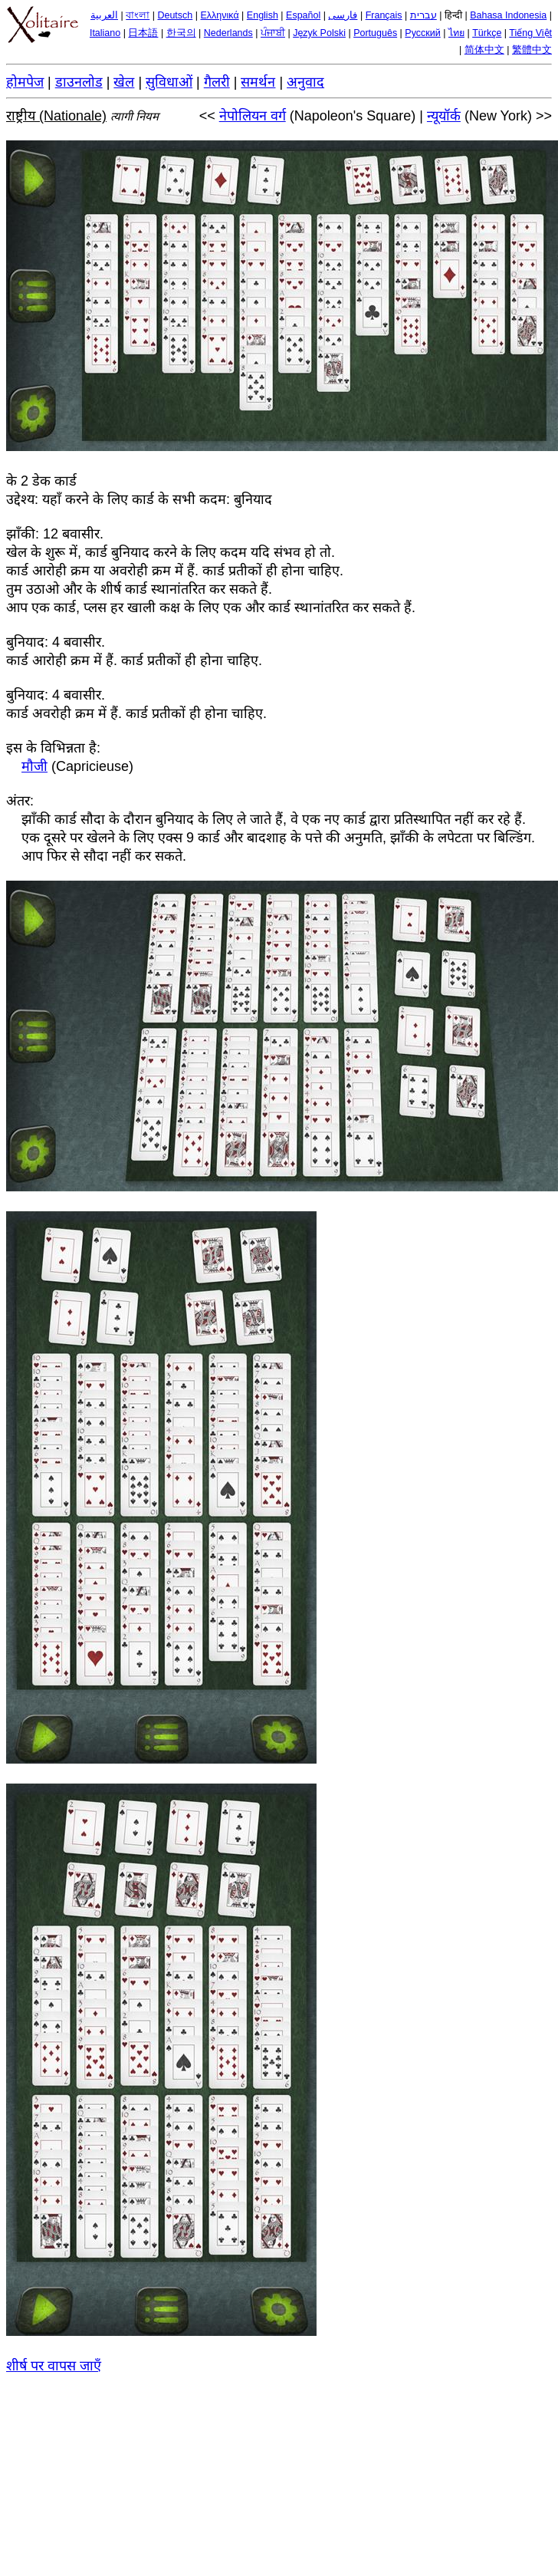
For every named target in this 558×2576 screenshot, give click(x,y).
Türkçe (486, 33)
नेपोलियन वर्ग (252, 116)
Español (303, 15)
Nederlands (228, 33)
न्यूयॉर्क (444, 116)
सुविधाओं (169, 82)
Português (375, 33)
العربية (104, 15)
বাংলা (137, 15)
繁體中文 (532, 49)
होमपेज (25, 82)
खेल (123, 82)
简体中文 (484, 49)
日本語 (143, 33)
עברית (423, 15)
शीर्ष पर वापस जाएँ (53, 2365)
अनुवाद (305, 82)
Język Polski (319, 33)
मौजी (34, 766)
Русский (422, 33)
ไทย (456, 33)
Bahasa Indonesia (508, 15)
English (262, 15)
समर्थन (258, 82)
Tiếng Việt (530, 33)
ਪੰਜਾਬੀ (273, 33)
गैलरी (217, 82)
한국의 (181, 33)
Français (384, 15)
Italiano (105, 33)
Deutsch (174, 15)
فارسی (342, 15)
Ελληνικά (220, 15)
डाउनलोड (79, 82)
